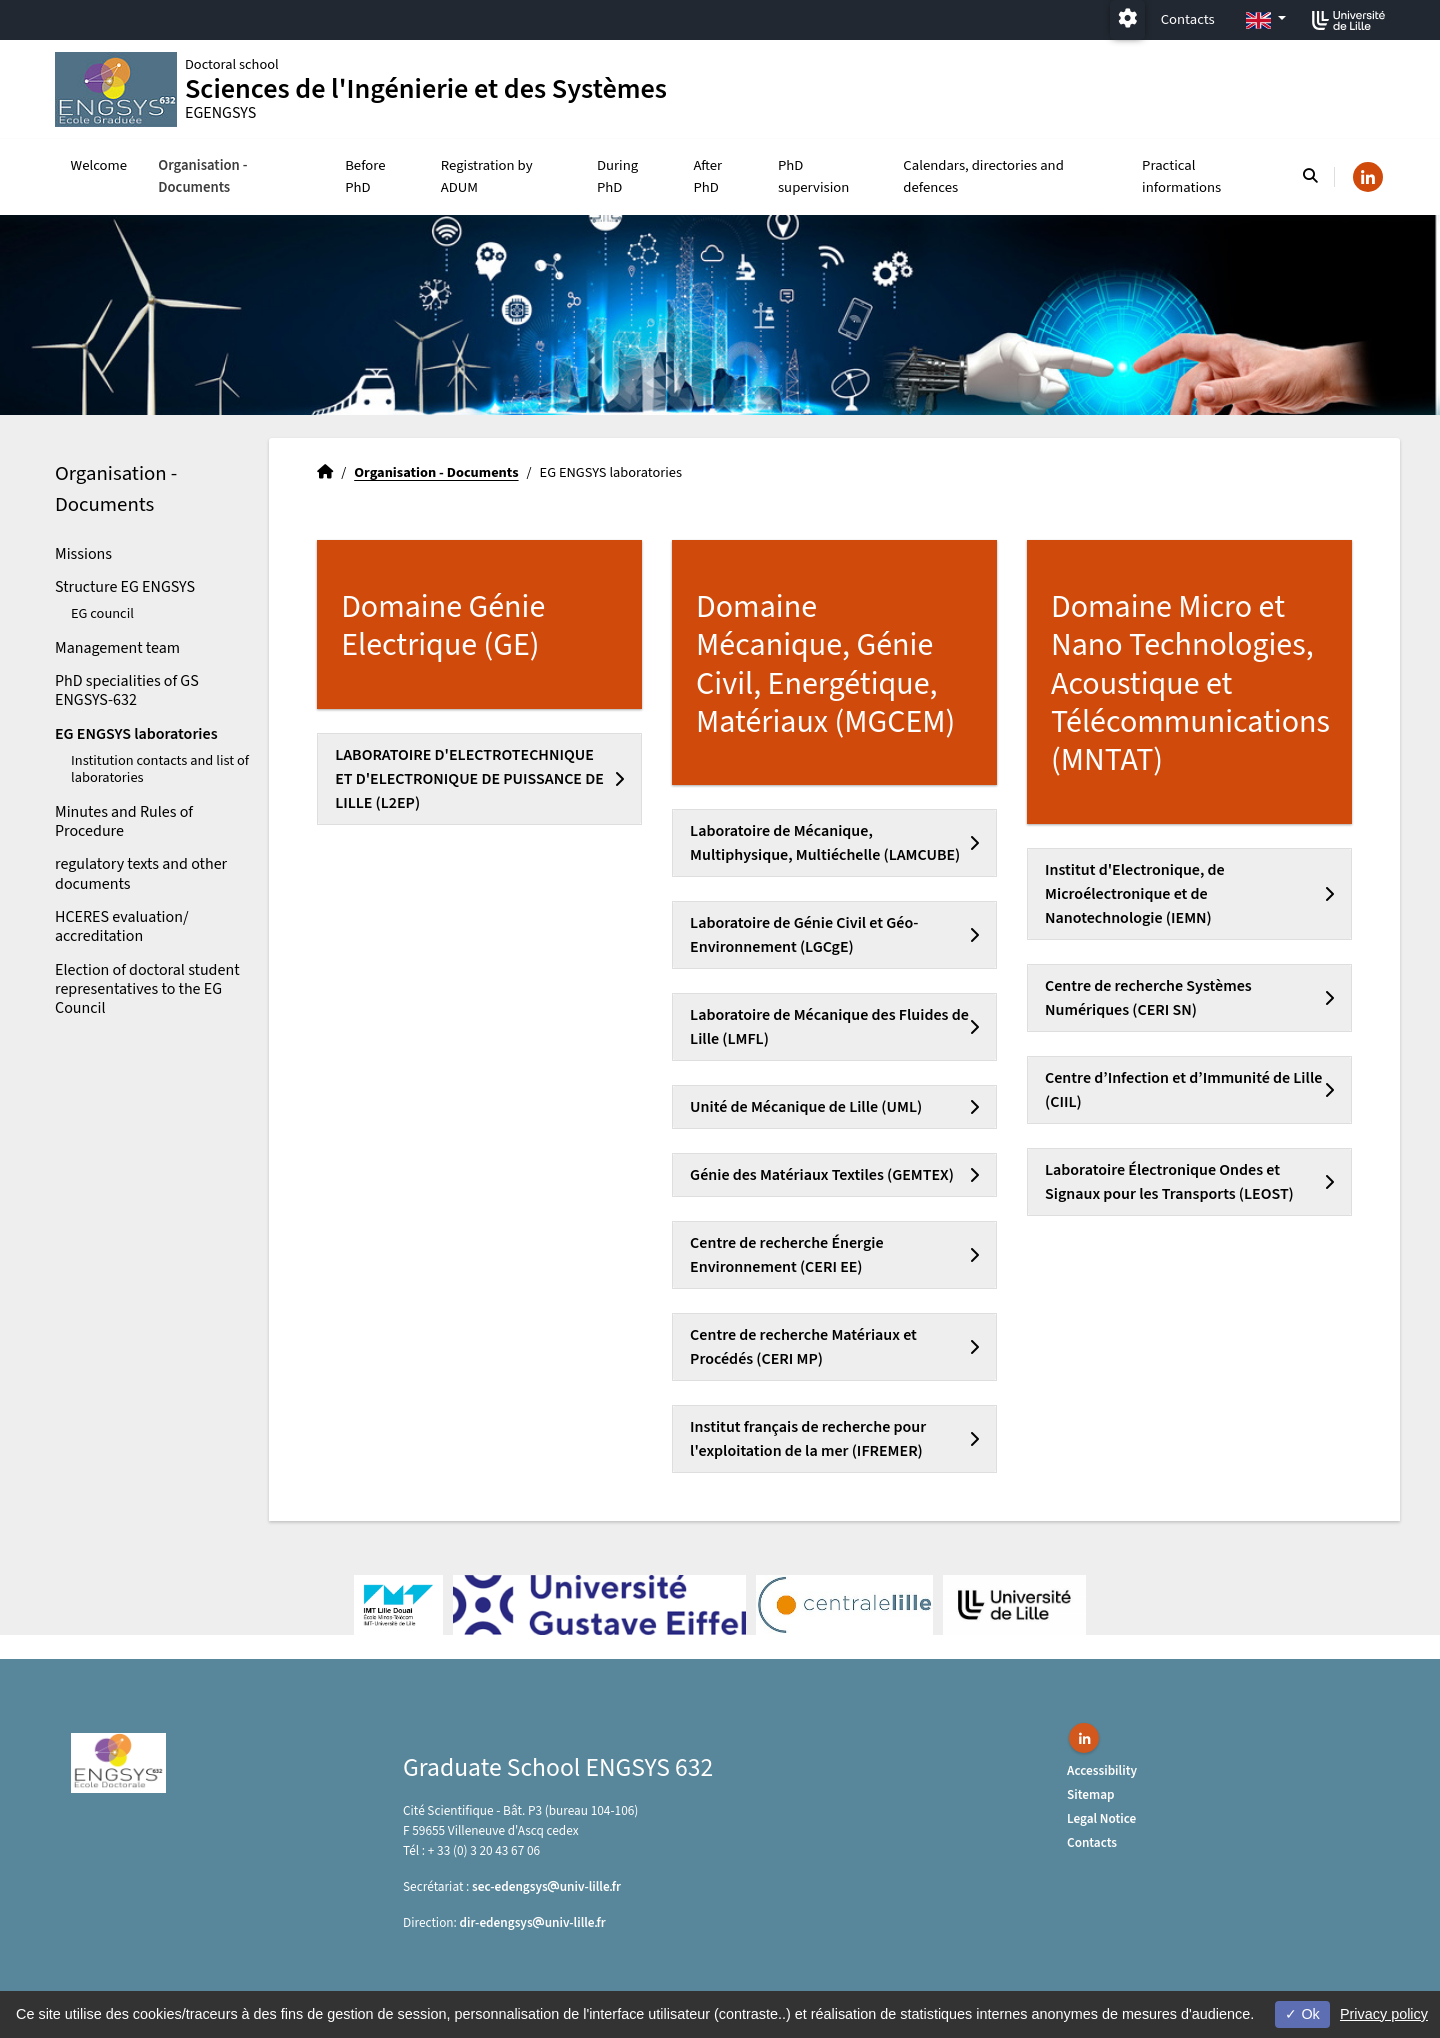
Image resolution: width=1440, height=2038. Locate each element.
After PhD (707, 176)
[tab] (479, 779)
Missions (83, 554)
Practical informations (1181, 176)
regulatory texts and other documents (141, 873)
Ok (1302, 2014)
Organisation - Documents (202, 176)
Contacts (1188, 19)
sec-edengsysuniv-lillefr (546, 1886)
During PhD (617, 176)
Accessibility (1102, 1770)
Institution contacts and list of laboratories (160, 769)
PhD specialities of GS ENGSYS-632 (127, 690)
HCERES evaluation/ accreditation (122, 926)
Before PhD (365, 176)
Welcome (99, 165)
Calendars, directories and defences (983, 176)
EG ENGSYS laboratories (136, 734)
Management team (117, 648)
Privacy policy (1384, 2014)
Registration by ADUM (487, 176)
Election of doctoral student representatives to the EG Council (147, 989)
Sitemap (1091, 1794)
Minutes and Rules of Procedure (124, 821)
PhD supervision (813, 176)
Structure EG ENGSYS (125, 587)
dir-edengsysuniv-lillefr (533, 1922)
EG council (102, 613)
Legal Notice (1101, 1818)
